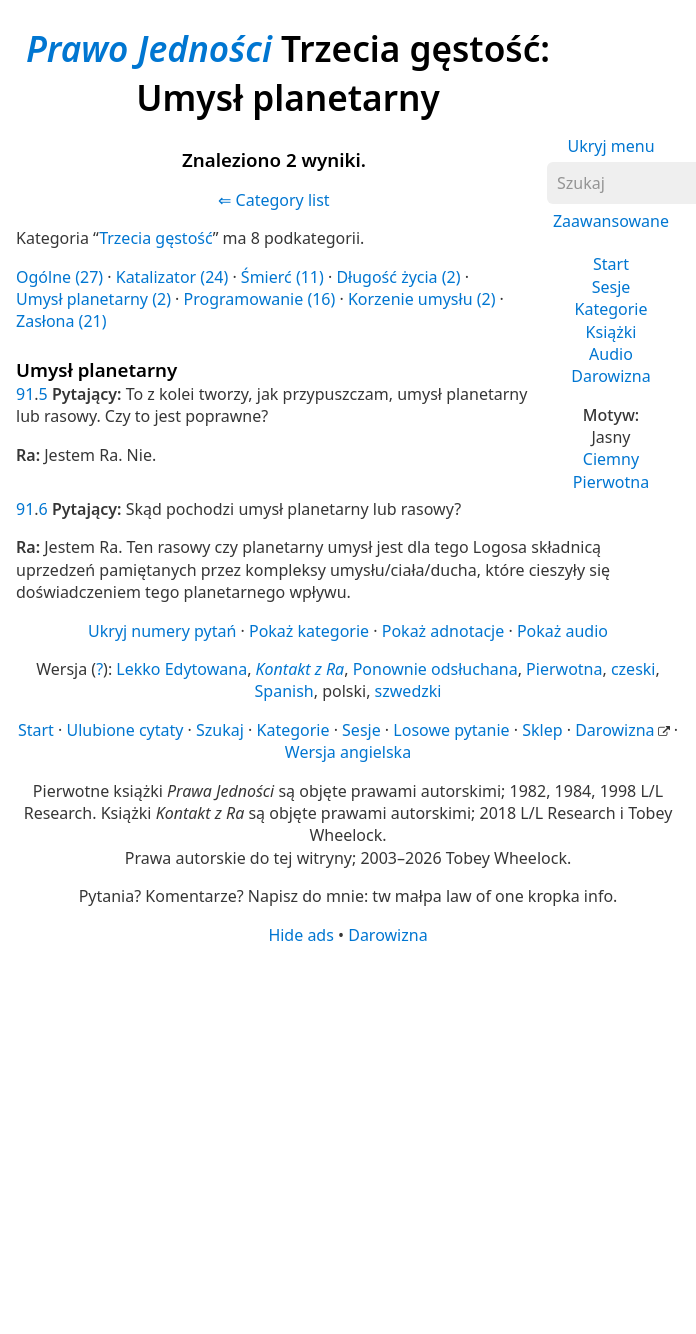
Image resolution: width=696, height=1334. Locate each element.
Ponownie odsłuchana (435, 669)
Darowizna (610, 376)
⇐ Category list (273, 200)
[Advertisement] (298, 1102)
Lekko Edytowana (181, 669)
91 (25, 394)
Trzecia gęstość (156, 238)
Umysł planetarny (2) (93, 299)
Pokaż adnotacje (443, 631)
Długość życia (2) (398, 277)
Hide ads (301, 935)
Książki (611, 332)
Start (611, 264)
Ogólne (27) (59, 277)
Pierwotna (611, 482)
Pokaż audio (562, 631)
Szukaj (220, 730)
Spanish (284, 691)
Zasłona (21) (61, 321)
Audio (611, 354)
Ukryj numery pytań (162, 631)
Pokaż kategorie (309, 631)
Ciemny (611, 459)
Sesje (611, 287)
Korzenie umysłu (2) (422, 299)
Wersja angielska (348, 752)
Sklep (542, 730)
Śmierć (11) (282, 277)
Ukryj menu (610, 146)
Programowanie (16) (260, 299)
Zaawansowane (611, 221)
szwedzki (408, 691)
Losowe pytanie (451, 730)
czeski (633, 669)
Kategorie (611, 309)
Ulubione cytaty (124, 730)
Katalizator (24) (172, 277)
